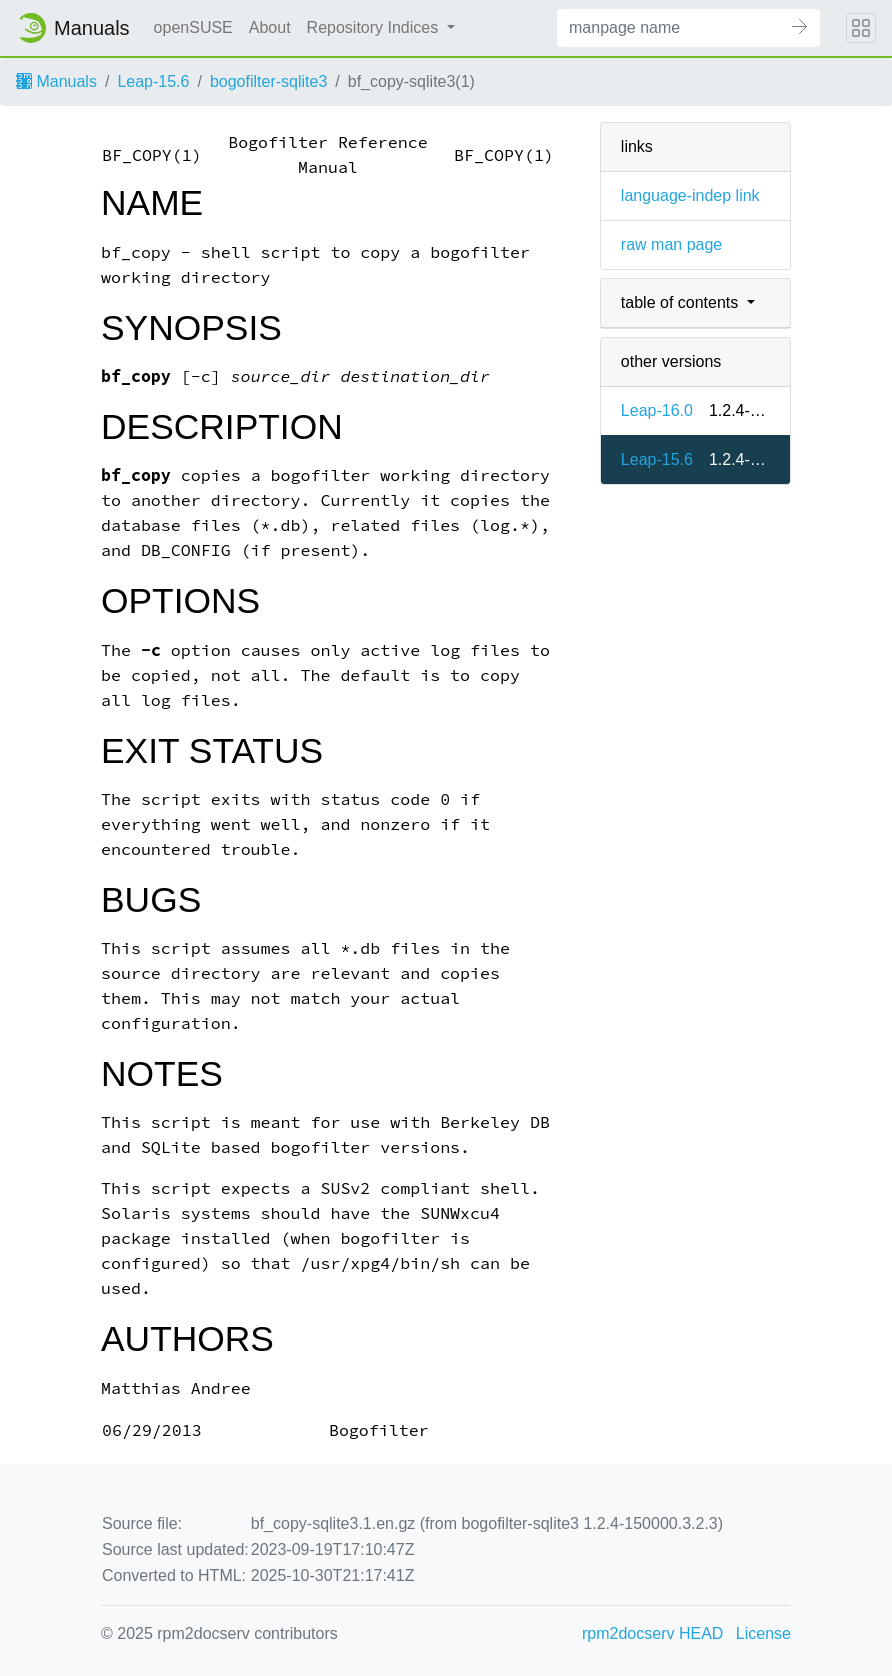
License (763, 1633)
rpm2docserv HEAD (652, 1633)
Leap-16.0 (657, 410)
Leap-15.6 (153, 81)
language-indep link (690, 195)
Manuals (56, 81)
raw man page (671, 244)
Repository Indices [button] (375, 27)
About (270, 27)
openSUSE (193, 27)
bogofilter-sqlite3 (268, 81)
